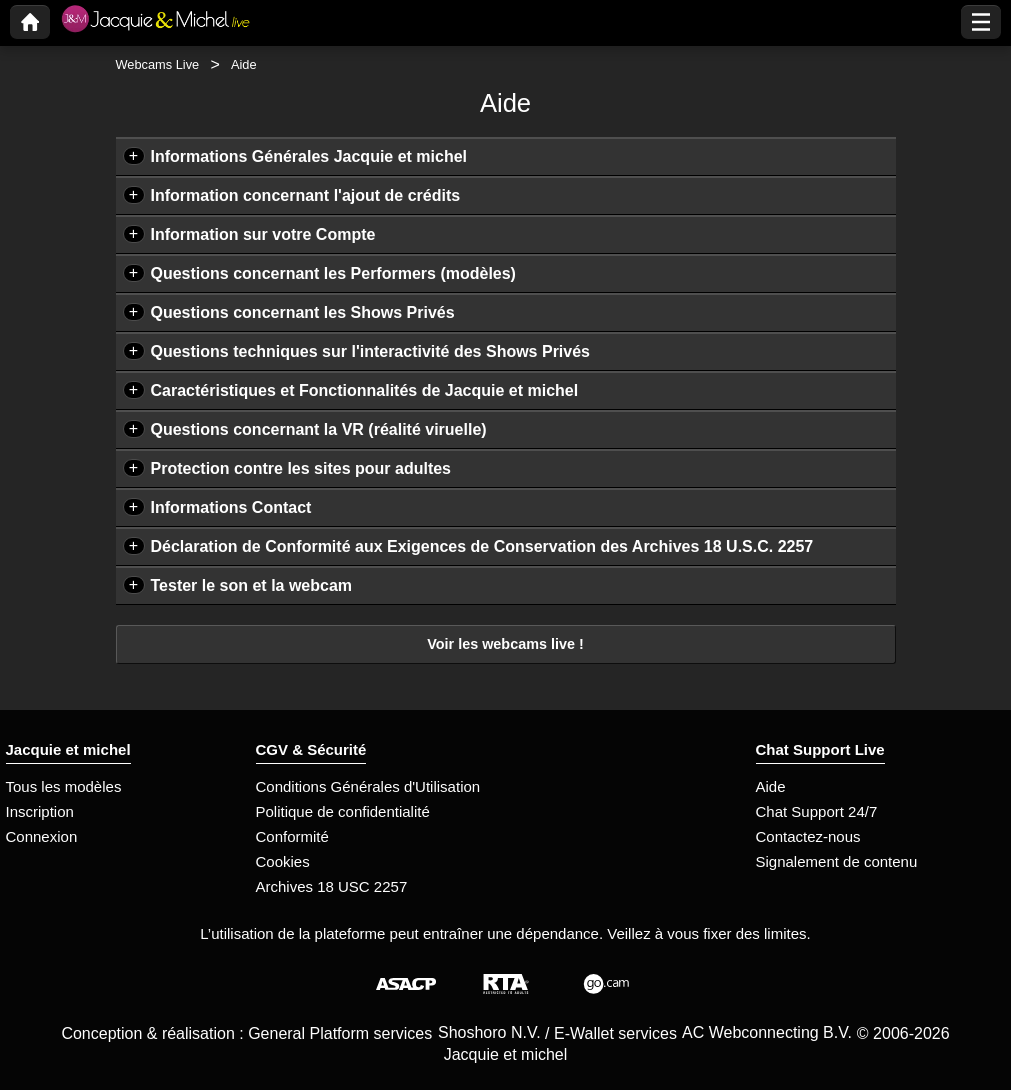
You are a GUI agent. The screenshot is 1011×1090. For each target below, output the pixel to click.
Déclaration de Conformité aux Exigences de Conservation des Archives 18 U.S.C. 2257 (482, 546)
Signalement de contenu (837, 861)
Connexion (42, 836)
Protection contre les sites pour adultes (301, 468)
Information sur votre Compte (263, 234)
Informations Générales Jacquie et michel (309, 156)
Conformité (292, 836)
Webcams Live (158, 64)
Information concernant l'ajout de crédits (306, 195)
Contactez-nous (808, 836)
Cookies (283, 861)
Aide (771, 786)
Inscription (40, 811)
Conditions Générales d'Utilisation (368, 786)
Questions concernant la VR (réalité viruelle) (319, 429)
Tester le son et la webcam (252, 585)
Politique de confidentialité (343, 811)
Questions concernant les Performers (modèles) (333, 273)
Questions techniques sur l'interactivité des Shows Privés (371, 351)
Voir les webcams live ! (505, 644)
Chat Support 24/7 (817, 811)
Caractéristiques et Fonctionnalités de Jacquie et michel (365, 390)
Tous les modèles (64, 786)
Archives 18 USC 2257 (332, 886)
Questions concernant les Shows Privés (303, 312)
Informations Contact (231, 507)
